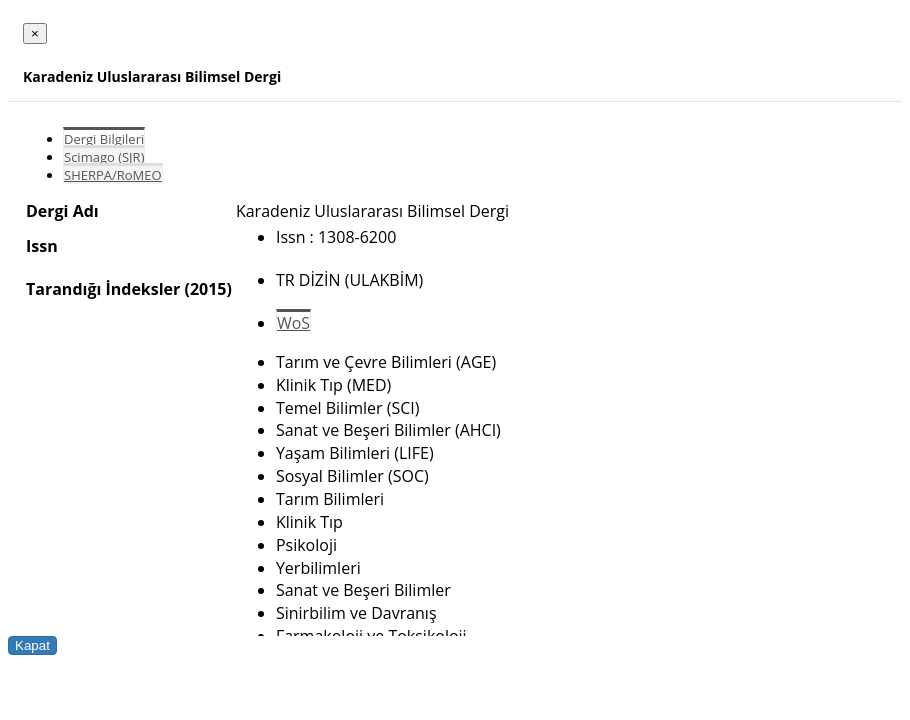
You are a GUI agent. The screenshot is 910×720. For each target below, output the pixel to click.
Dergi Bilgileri (104, 139)
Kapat (32, 645)
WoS (293, 323)
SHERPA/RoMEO (113, 175)
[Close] (35, 33)
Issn (42, 246)
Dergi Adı (62, 211)
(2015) (207, 289)
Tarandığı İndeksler (103, 289)
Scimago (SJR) (104, 157)
